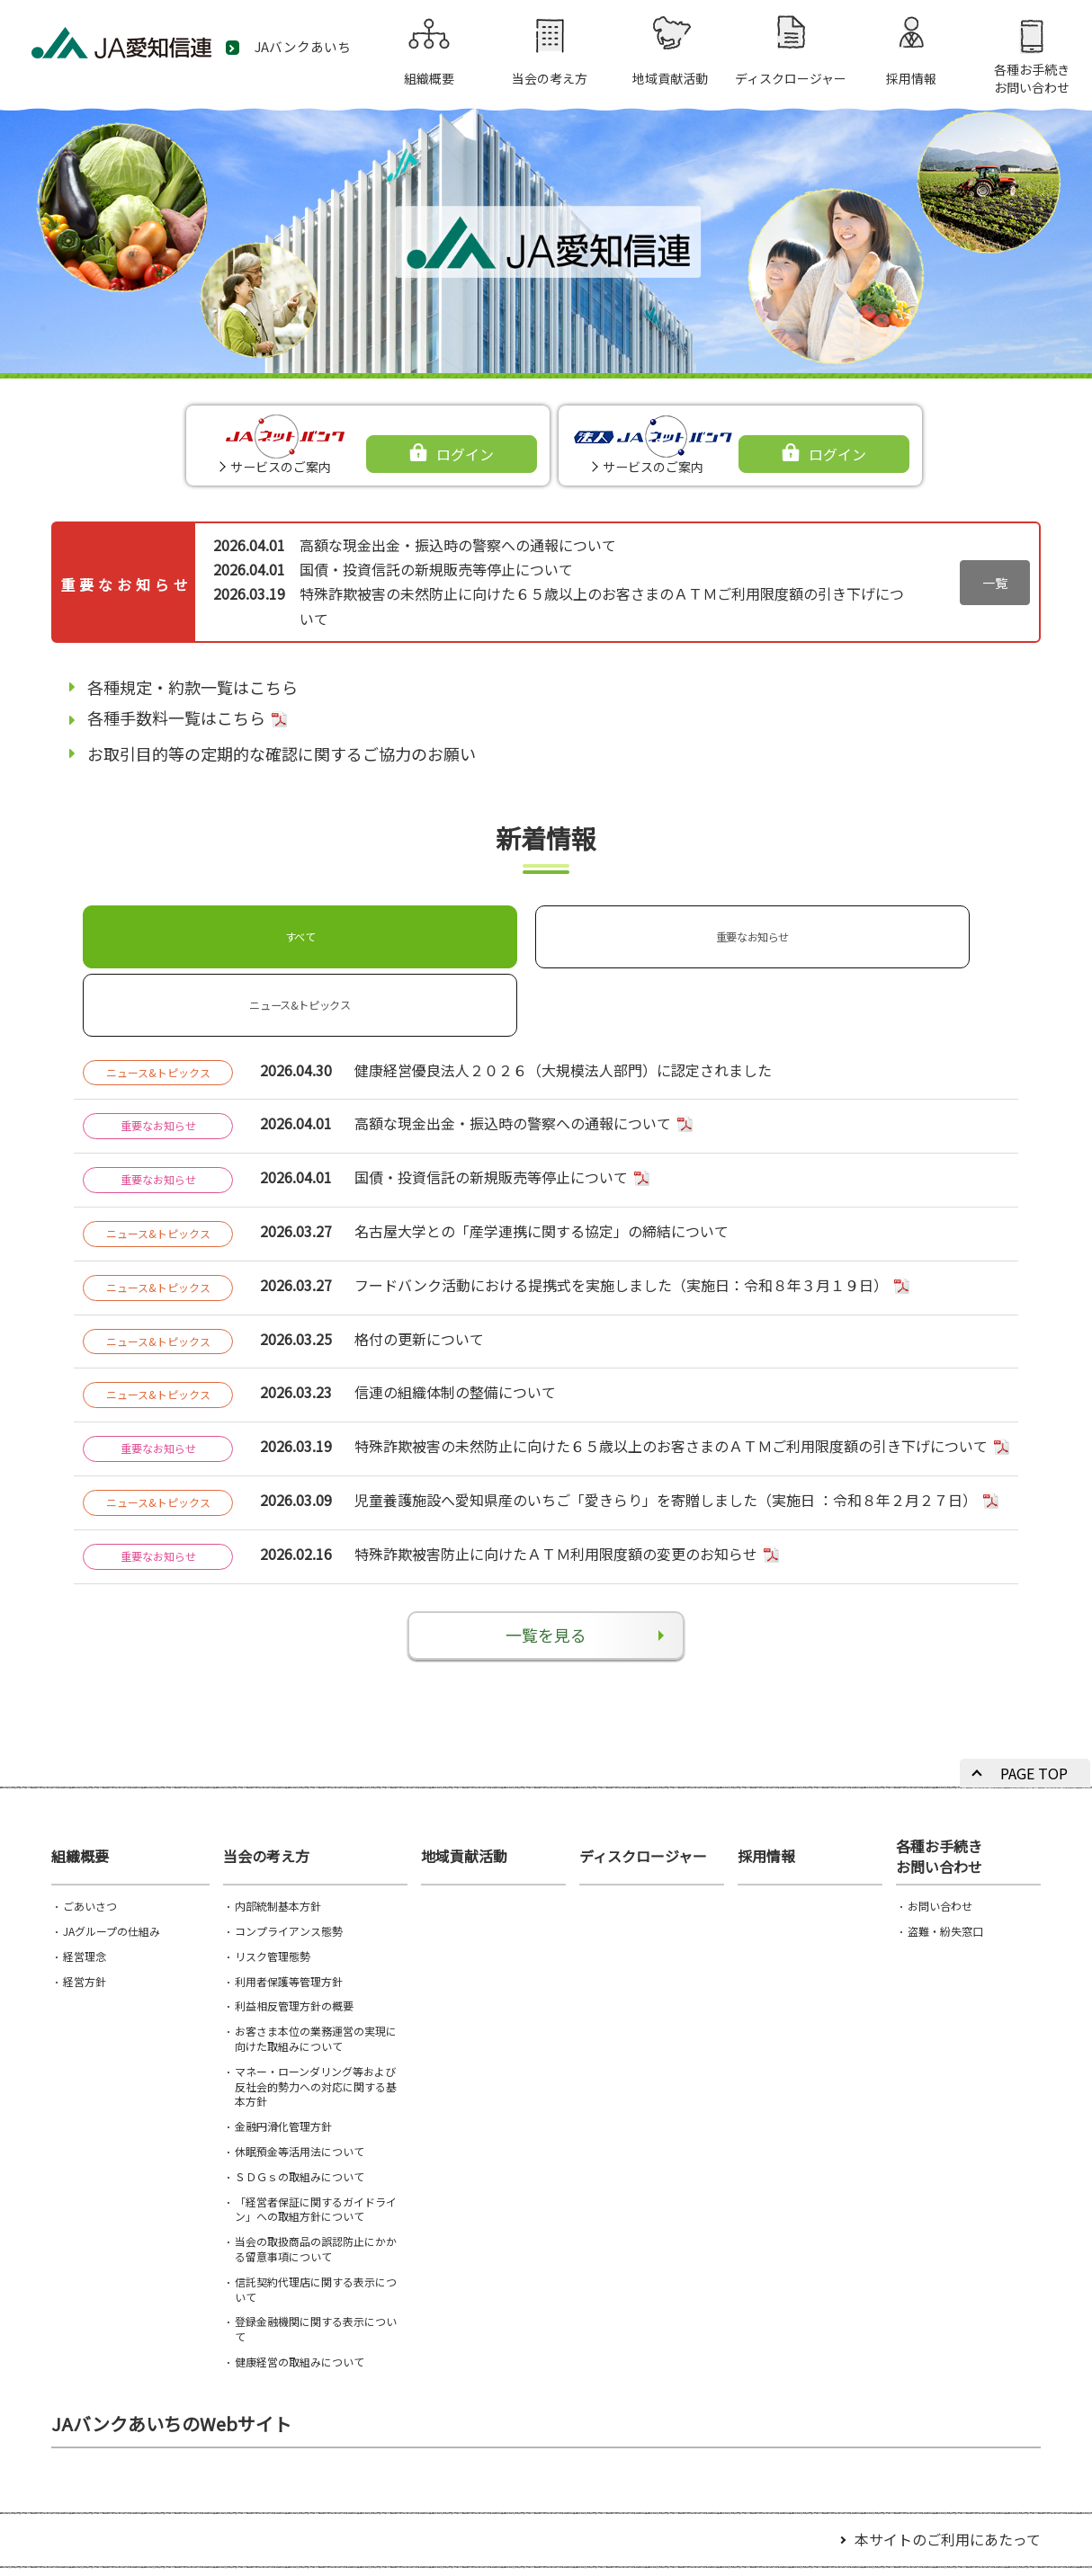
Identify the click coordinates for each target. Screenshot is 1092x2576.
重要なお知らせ (353, 929)
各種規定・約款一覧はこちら (192, 687)
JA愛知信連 (143, 50)
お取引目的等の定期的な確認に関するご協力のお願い (281, 753)
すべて (166, 929)
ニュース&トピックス (539, 929)
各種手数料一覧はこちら (176, 717)
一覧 (994, 583)
